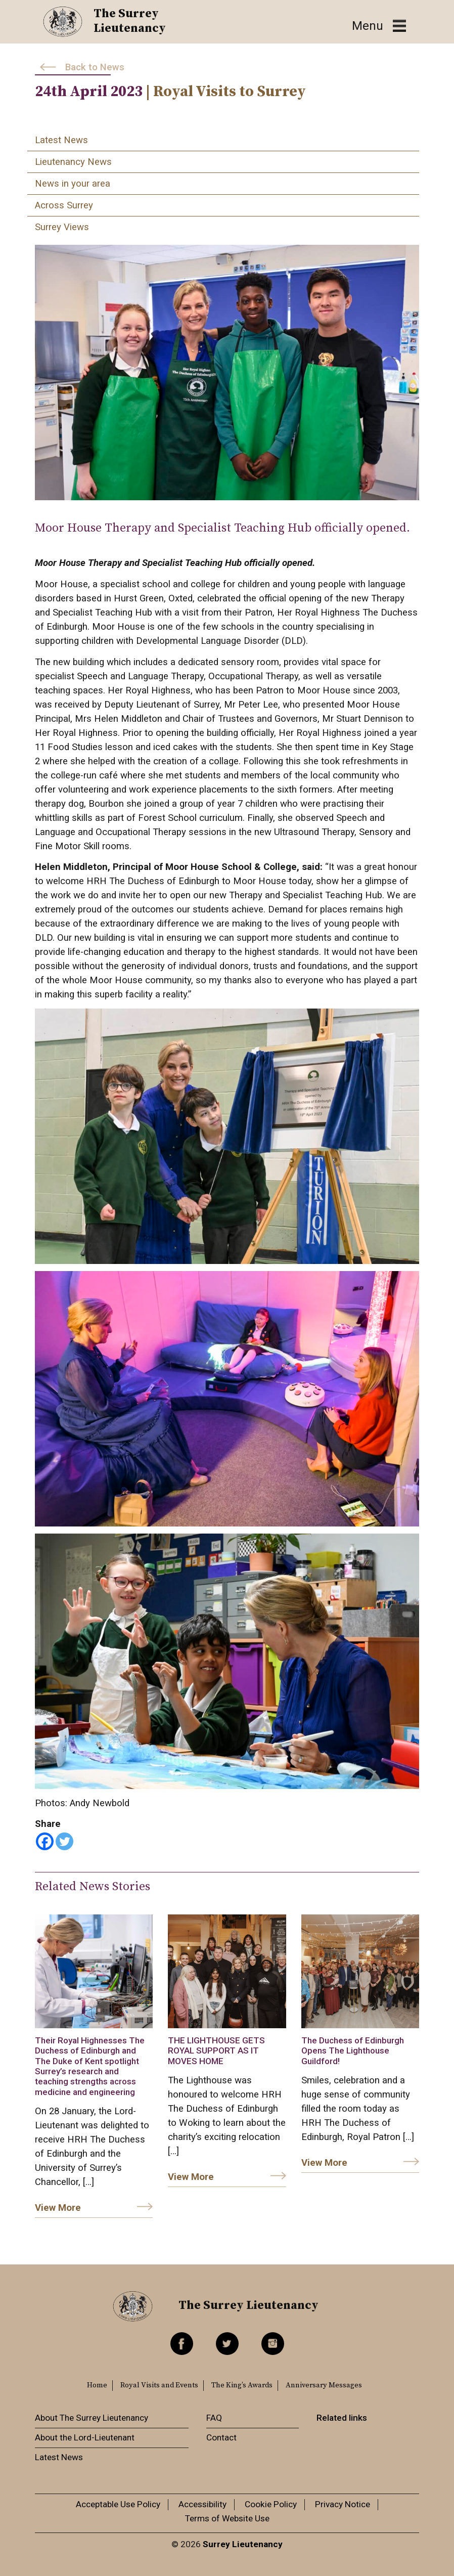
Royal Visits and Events (159, 2385)
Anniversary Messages (324, 2385)
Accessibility (202, 2504)
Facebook (181, 2343)
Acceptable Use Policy (118, 2504)
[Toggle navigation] (379, 26)
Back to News (94, 67)
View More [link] (58, 2207)
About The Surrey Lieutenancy (91, 2418)
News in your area (72, 183)
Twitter (227, 2343)
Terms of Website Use (227, 2518)
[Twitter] (64, 1841)
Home (97, 2385)
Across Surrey (64, 205)
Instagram (272, 2343)
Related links (341, 2418)
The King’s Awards (242, 2385)
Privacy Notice (342, 2504)
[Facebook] (45, 1841)
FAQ (214, 2418)
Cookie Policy (271, 2504)
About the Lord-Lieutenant (84, 2437)
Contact (221, 2437)
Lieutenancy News (73, 161)
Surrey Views (62, 227)
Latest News (61, 140)
